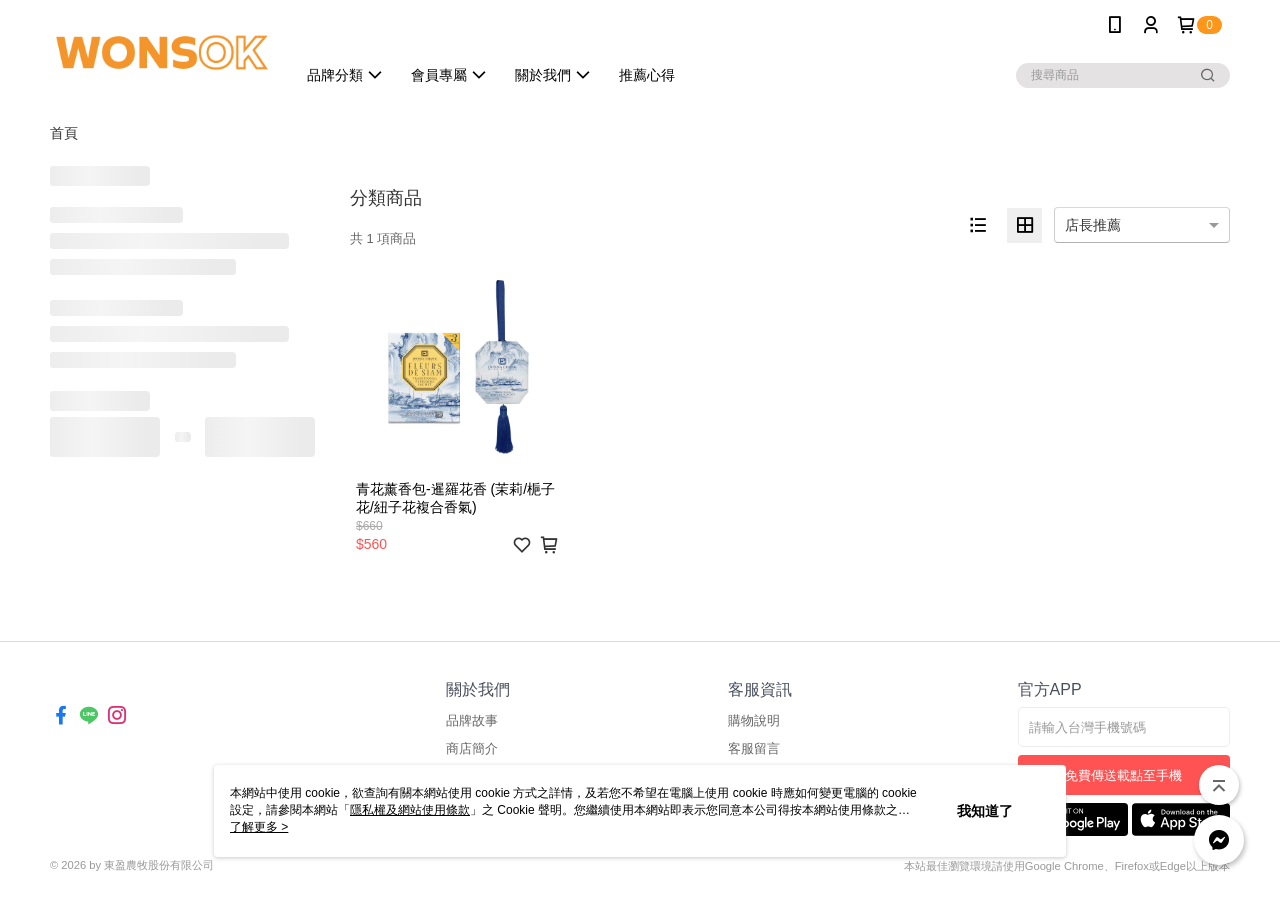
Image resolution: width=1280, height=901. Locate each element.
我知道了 (985, 811)
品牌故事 (472, 720)
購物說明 (754, 720)
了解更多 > (259, 827)
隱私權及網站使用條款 (410, 810)
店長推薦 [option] (1093, 225)
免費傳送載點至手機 (1123, 775)
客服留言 (754, 748)
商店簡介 (472, 748)
